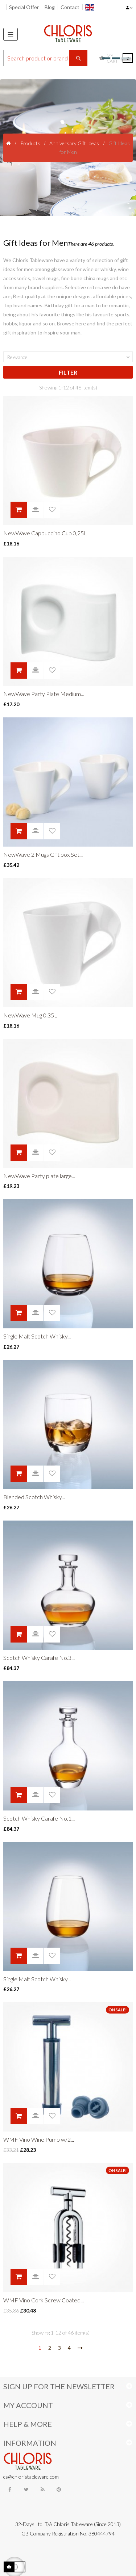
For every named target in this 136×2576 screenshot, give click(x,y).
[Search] (45, 58)
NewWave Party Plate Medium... (43, 693)
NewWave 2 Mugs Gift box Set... (43, 854)
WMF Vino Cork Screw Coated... (43, 2300)
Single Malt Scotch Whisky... (37, 1336)
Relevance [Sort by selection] (69, 357)
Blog (50, 7)
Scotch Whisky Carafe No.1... (39, 1818)
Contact (70, 7)
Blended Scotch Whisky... (34, 1496)
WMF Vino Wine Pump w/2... (38, 2139)
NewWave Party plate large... (39, 1175)
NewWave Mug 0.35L (30, 1015)
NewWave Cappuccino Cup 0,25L (45, 533)
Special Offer (24, 7)
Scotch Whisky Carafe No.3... (39, 1657)
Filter (68, 372)
